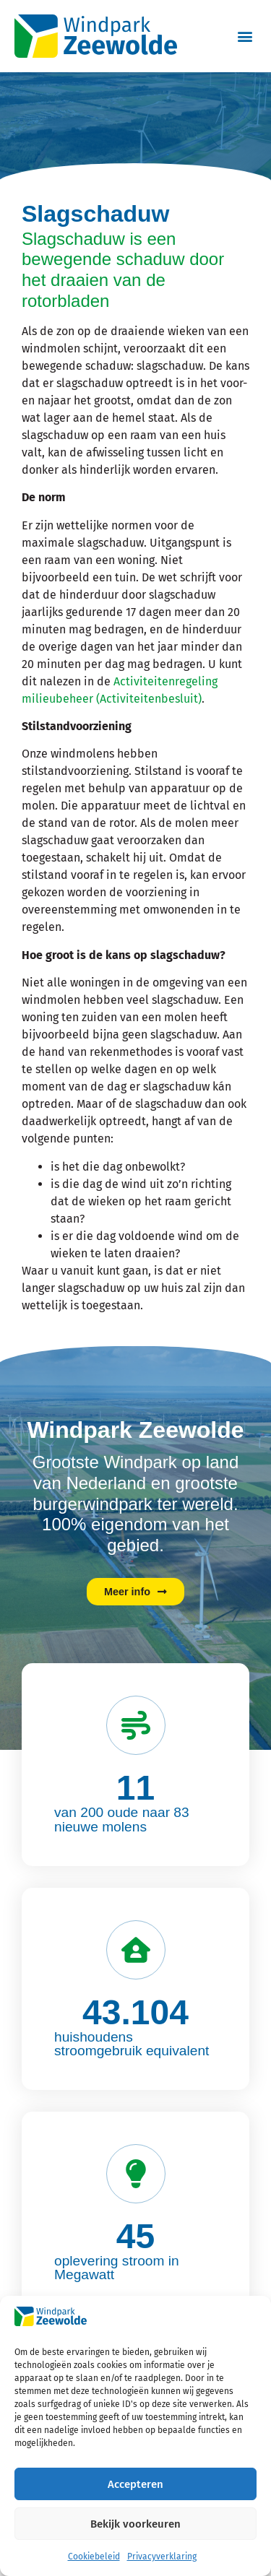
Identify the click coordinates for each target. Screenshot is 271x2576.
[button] (245, 36)
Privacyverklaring (162, 2556)
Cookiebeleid (94, 2556)
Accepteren (135, 2484)
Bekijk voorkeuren (135, 2524)
